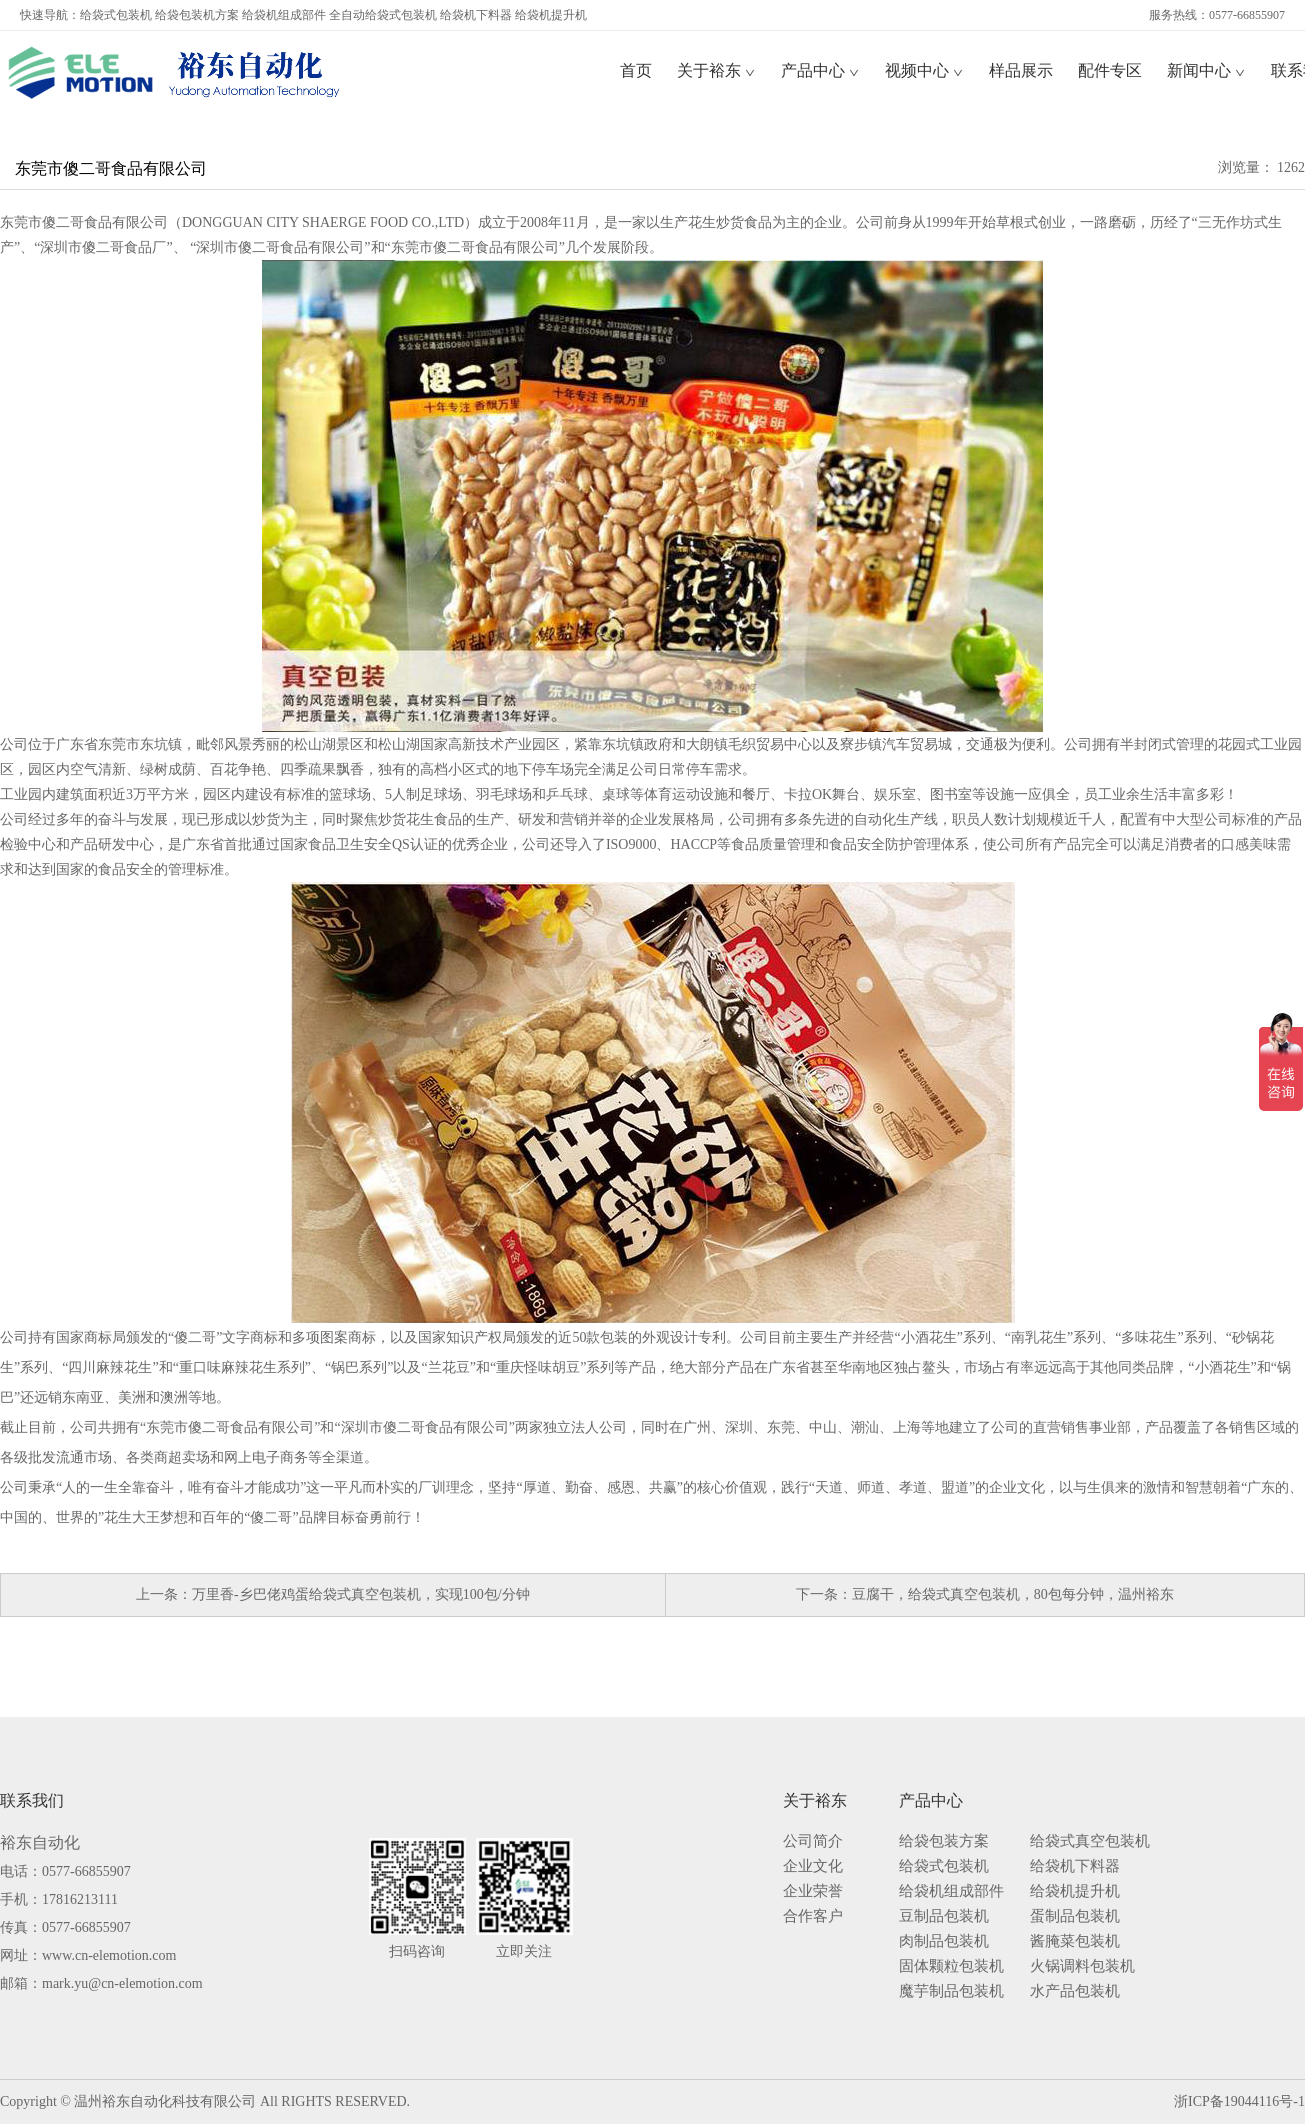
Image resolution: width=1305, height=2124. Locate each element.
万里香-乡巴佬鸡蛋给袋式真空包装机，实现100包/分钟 (361, 1594)
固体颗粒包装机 (951, 1966)
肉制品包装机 (944, 1941)
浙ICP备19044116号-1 (1239, 2101)
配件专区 (1110, 70)
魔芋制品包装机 (951, 1991)
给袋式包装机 (116, 15)
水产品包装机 (1075, 1991)
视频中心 (924, 70)
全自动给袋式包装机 (383, 15)
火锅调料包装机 (1082, 1966)
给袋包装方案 (944, 1841)
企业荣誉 (813, 1891)
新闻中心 (1206, 70)
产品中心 (820, 70)
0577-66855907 (86, 1871)
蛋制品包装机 (1075, 1916)
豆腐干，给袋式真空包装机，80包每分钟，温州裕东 (1013, 1594)
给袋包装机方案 (197, 15)
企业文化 (813, 1866)
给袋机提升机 (551, 15)
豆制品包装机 (944, 1916)
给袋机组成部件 (284, 15)
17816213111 (80, 1899)
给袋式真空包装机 (1090, 1841)
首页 (636, 70)
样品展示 (1021, 70)
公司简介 (813, 1841)
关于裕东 (716, 70)
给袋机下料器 (476, 15)
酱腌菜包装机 (1075, 1941)
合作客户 (813, 1916)
